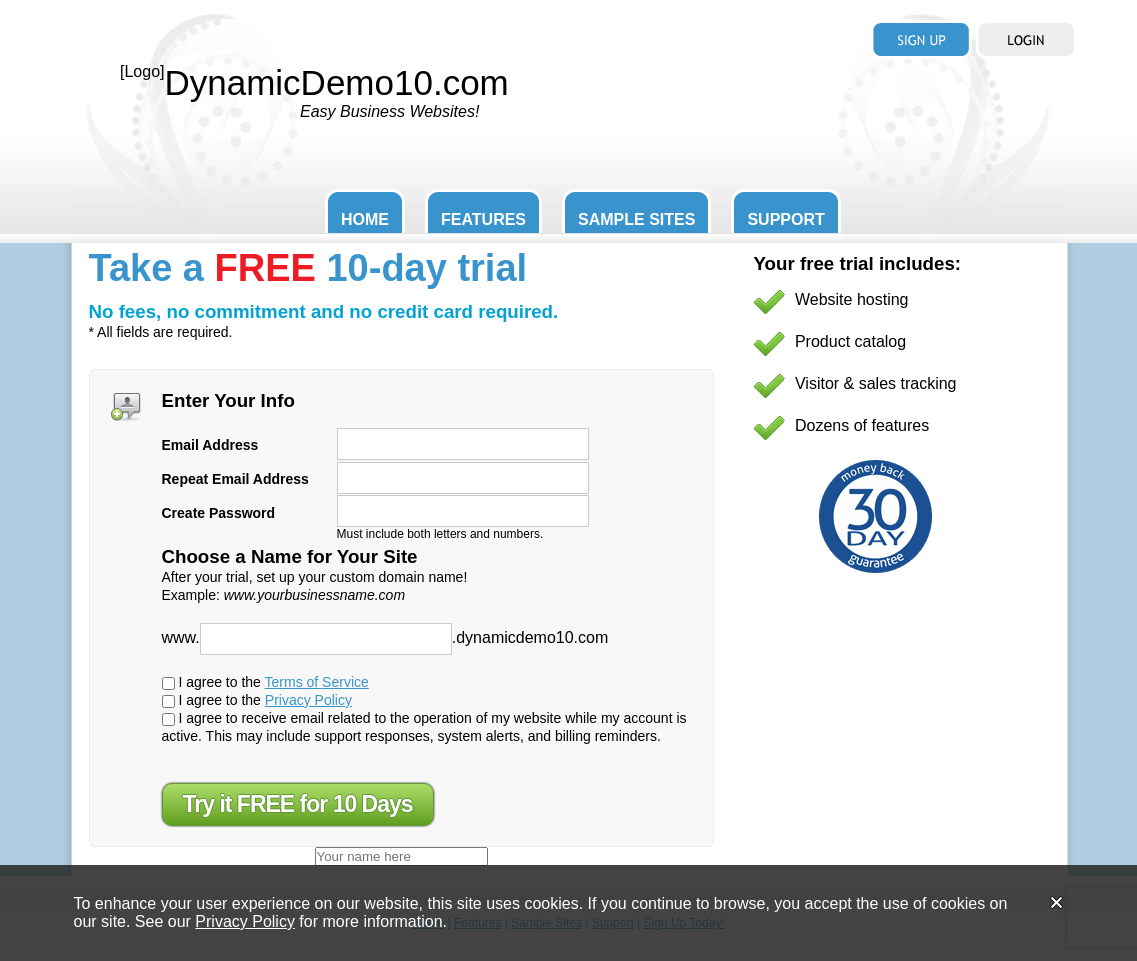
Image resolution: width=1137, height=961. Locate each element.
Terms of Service (317, 682)
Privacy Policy (308, 700)
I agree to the (265, 682)
